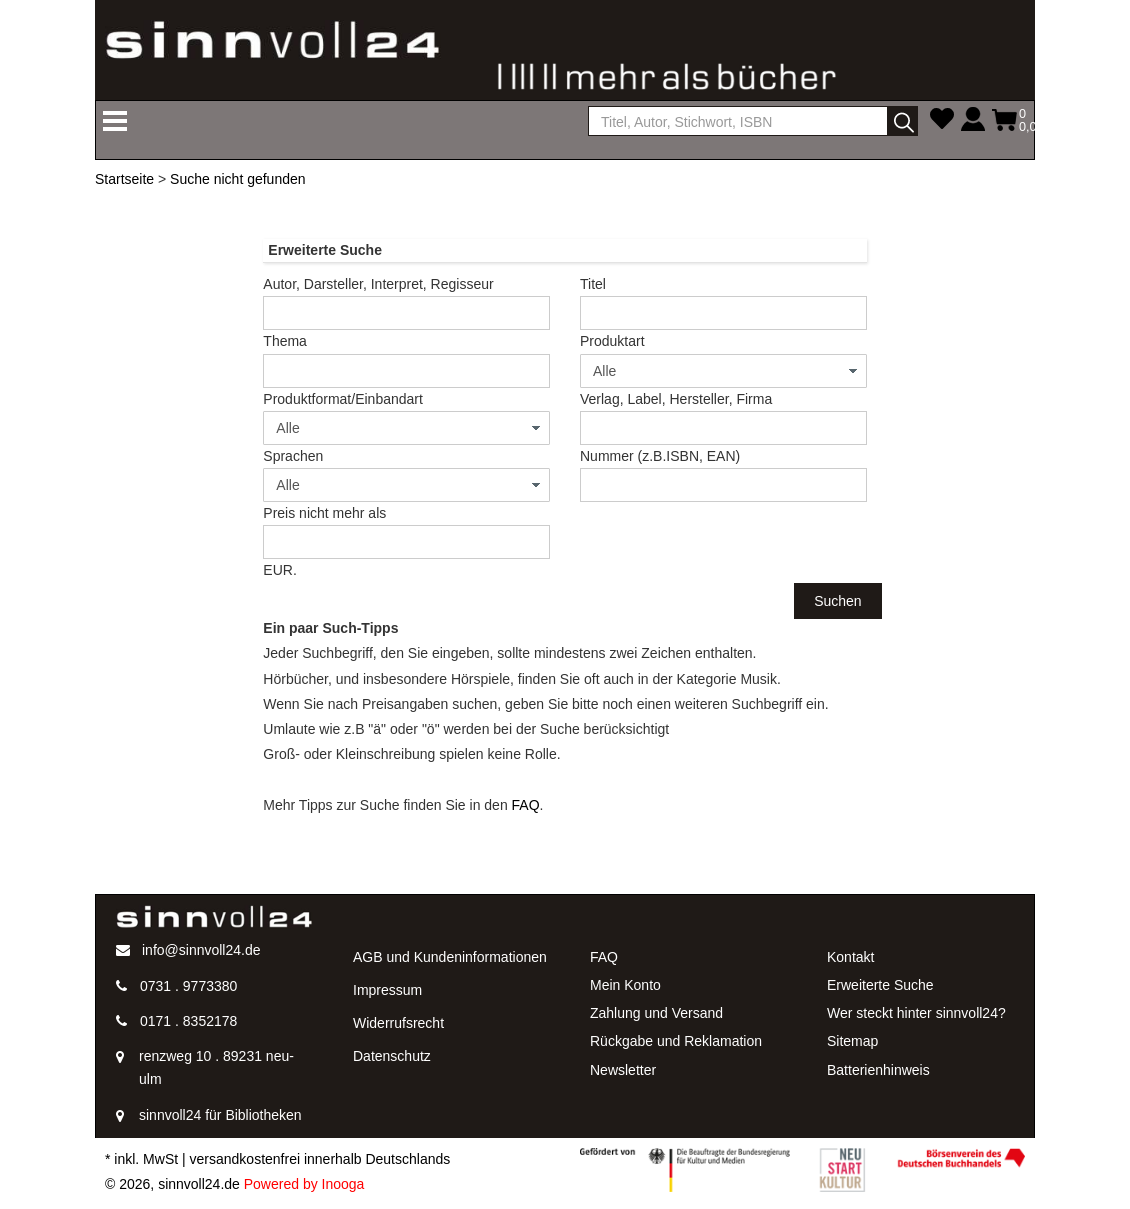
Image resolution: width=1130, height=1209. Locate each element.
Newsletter (623, 1070)
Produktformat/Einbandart (343, 399)
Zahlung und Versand (656, 1013)
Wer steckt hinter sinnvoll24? (916, 1013)
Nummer (660, 456)
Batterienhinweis (878, 1070)
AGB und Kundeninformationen (450, 957)
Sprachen (293, 456)
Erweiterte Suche (880, 985)
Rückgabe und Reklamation (676, 1041)
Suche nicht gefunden (237, 179)
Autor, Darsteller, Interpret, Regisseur (378, 284)
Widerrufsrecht (398, 1023)
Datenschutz (392, 1056)
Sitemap (852, 1041)
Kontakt (850, 957)
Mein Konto (625, 985)
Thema (285, 341)
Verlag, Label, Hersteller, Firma (676, 399)
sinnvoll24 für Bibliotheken (220, 1115)
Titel (593, 284)
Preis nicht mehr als (324, 513)
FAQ (526, 805)
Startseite (124, 179)
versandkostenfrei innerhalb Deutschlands (320, 1159)
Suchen (837, 601)
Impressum (387, 990)
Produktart (612, 341)
